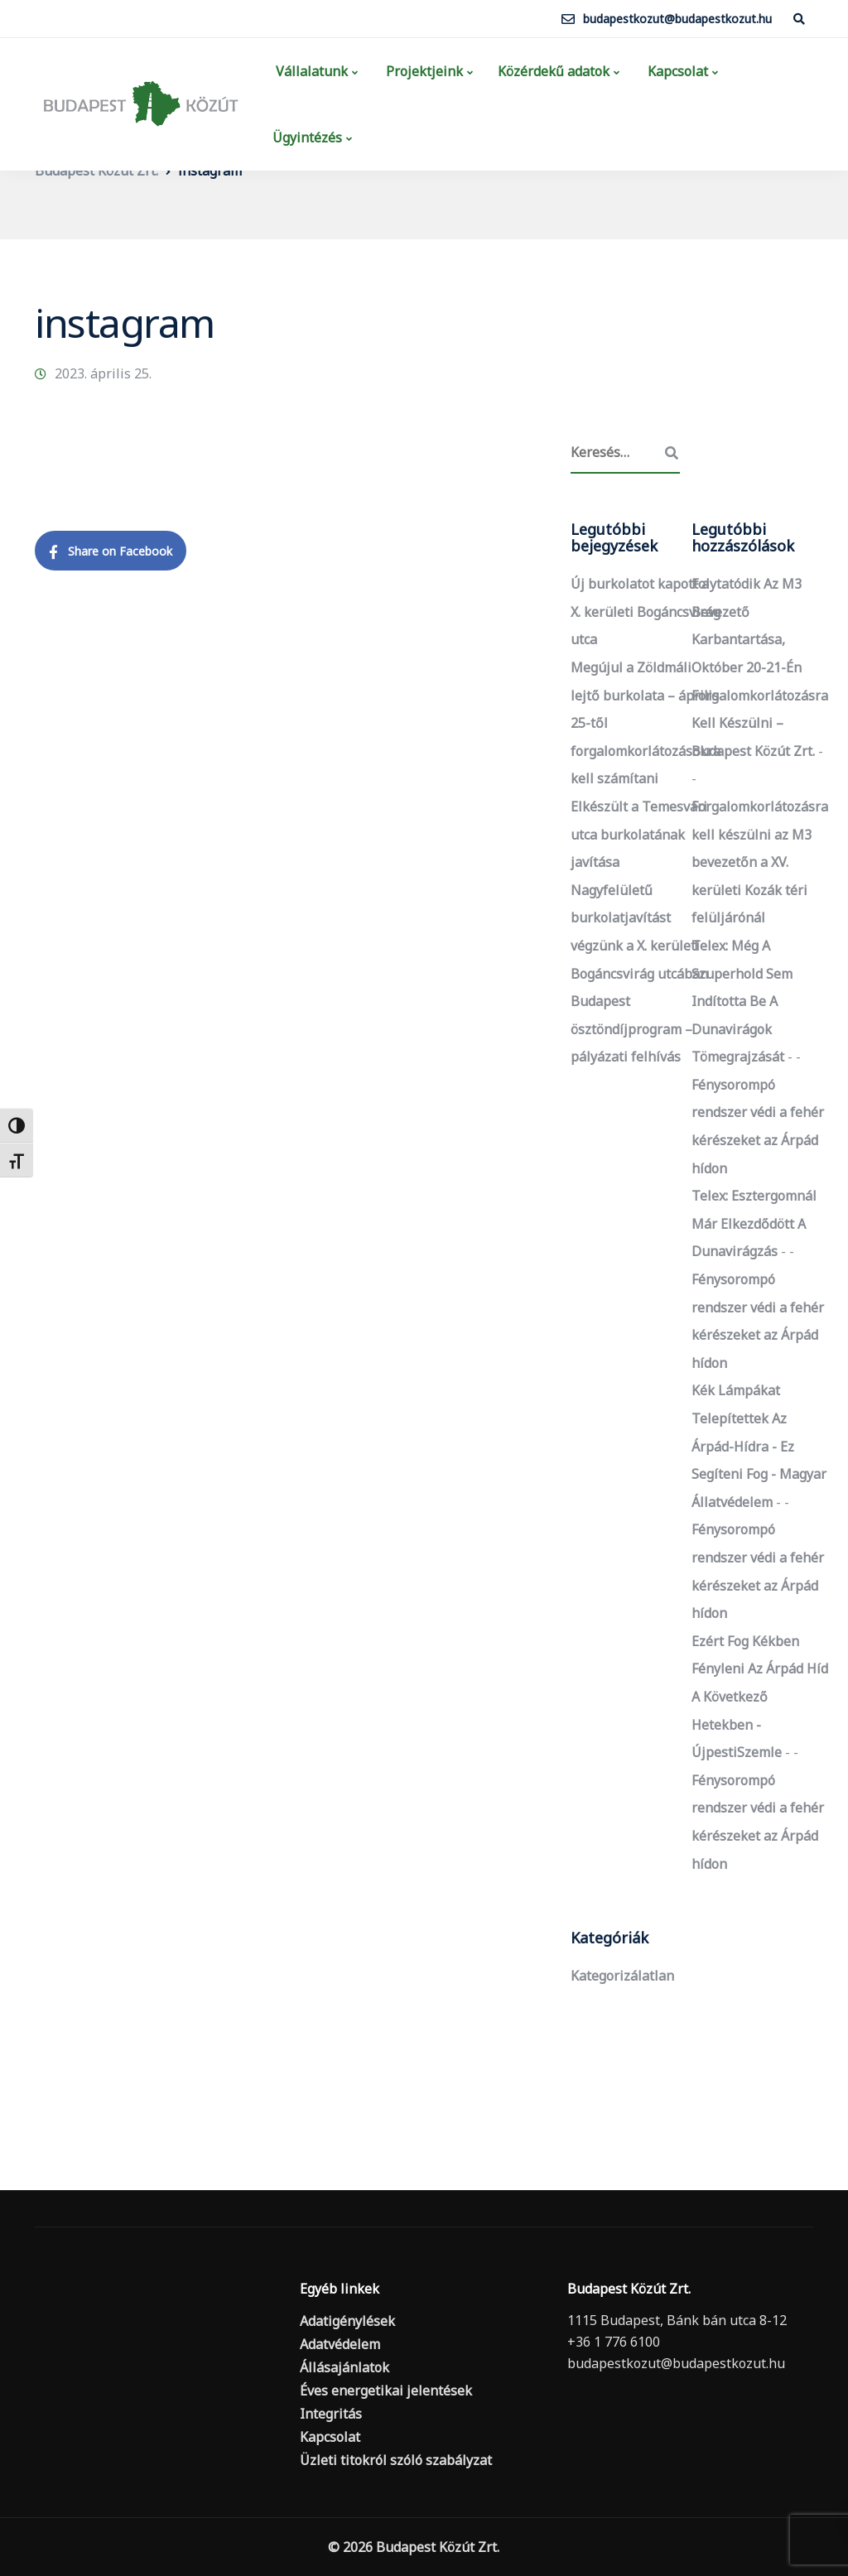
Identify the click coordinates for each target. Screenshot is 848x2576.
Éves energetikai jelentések (386, 2390)
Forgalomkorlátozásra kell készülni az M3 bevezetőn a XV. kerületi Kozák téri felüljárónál (759, 862)
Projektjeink (423, 71)
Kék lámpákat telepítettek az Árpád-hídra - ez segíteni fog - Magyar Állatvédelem (758, 1445)
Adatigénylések (347, 2321)
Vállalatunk (310, 71)
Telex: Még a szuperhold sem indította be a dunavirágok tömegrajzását (742, 1001)
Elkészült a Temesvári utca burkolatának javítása (639, 834)
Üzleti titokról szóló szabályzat (396, 2460)
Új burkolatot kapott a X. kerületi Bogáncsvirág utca (645, 611)
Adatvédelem (340, 2344)
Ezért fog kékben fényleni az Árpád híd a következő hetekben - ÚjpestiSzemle (759, 1696)
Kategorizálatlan (622, 1976)
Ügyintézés (307, 137)
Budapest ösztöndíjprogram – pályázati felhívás (631, 1029)
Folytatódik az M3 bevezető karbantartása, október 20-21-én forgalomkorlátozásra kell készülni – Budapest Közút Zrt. (759, 667)
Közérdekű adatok (554, 71)
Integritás (331, 2414)
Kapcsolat (676, 71)
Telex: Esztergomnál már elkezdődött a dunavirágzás (754, 1223)
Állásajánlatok (344, 2367)
